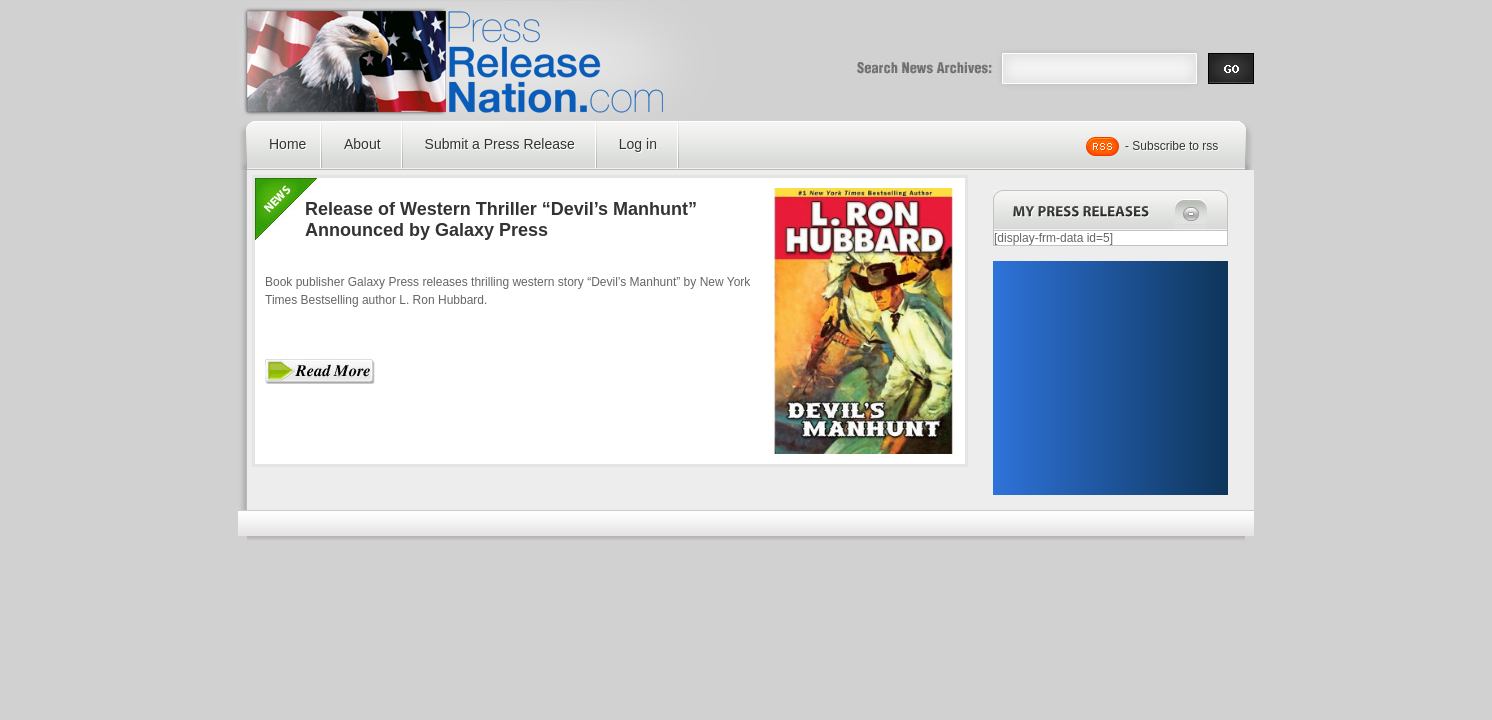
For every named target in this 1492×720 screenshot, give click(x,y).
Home (287, 144)
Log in (638, 144)
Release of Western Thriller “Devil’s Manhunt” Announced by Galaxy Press (501, 219)
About (362, 144)
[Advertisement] (1110, 378)
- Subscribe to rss (1171, 146)
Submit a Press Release (500, 144)
